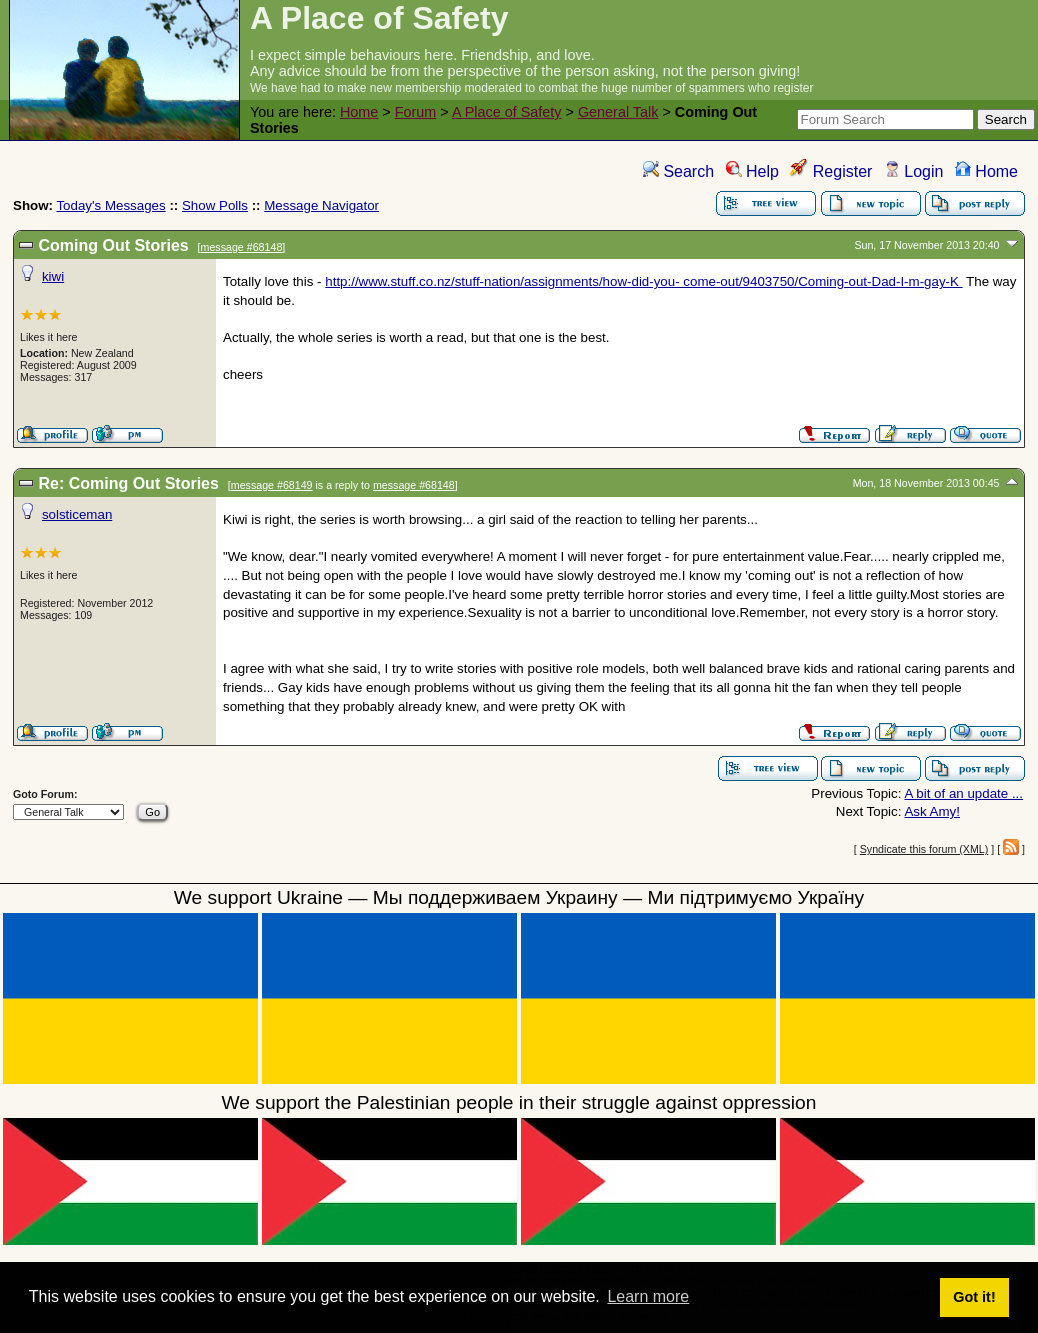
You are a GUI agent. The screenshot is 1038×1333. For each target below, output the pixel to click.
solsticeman (77, 514)
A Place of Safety (507, 112)
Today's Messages (110, 205)
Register (831, 171)
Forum (416, 112)
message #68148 (242, 247)
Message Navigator (321, 205)
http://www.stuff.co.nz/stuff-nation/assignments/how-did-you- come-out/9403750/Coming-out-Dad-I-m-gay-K (643, 281)
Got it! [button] (974, 1297)
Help (752, 171)
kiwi (53, 276)
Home (359, 112)
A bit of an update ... (963, 793)
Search (678, 171)
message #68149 (272, 485)
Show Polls (215, 205)
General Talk (618, 112)
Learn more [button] (648, 1296)
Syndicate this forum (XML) (924, 849)
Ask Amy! (932, 811)
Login (914, 171)
